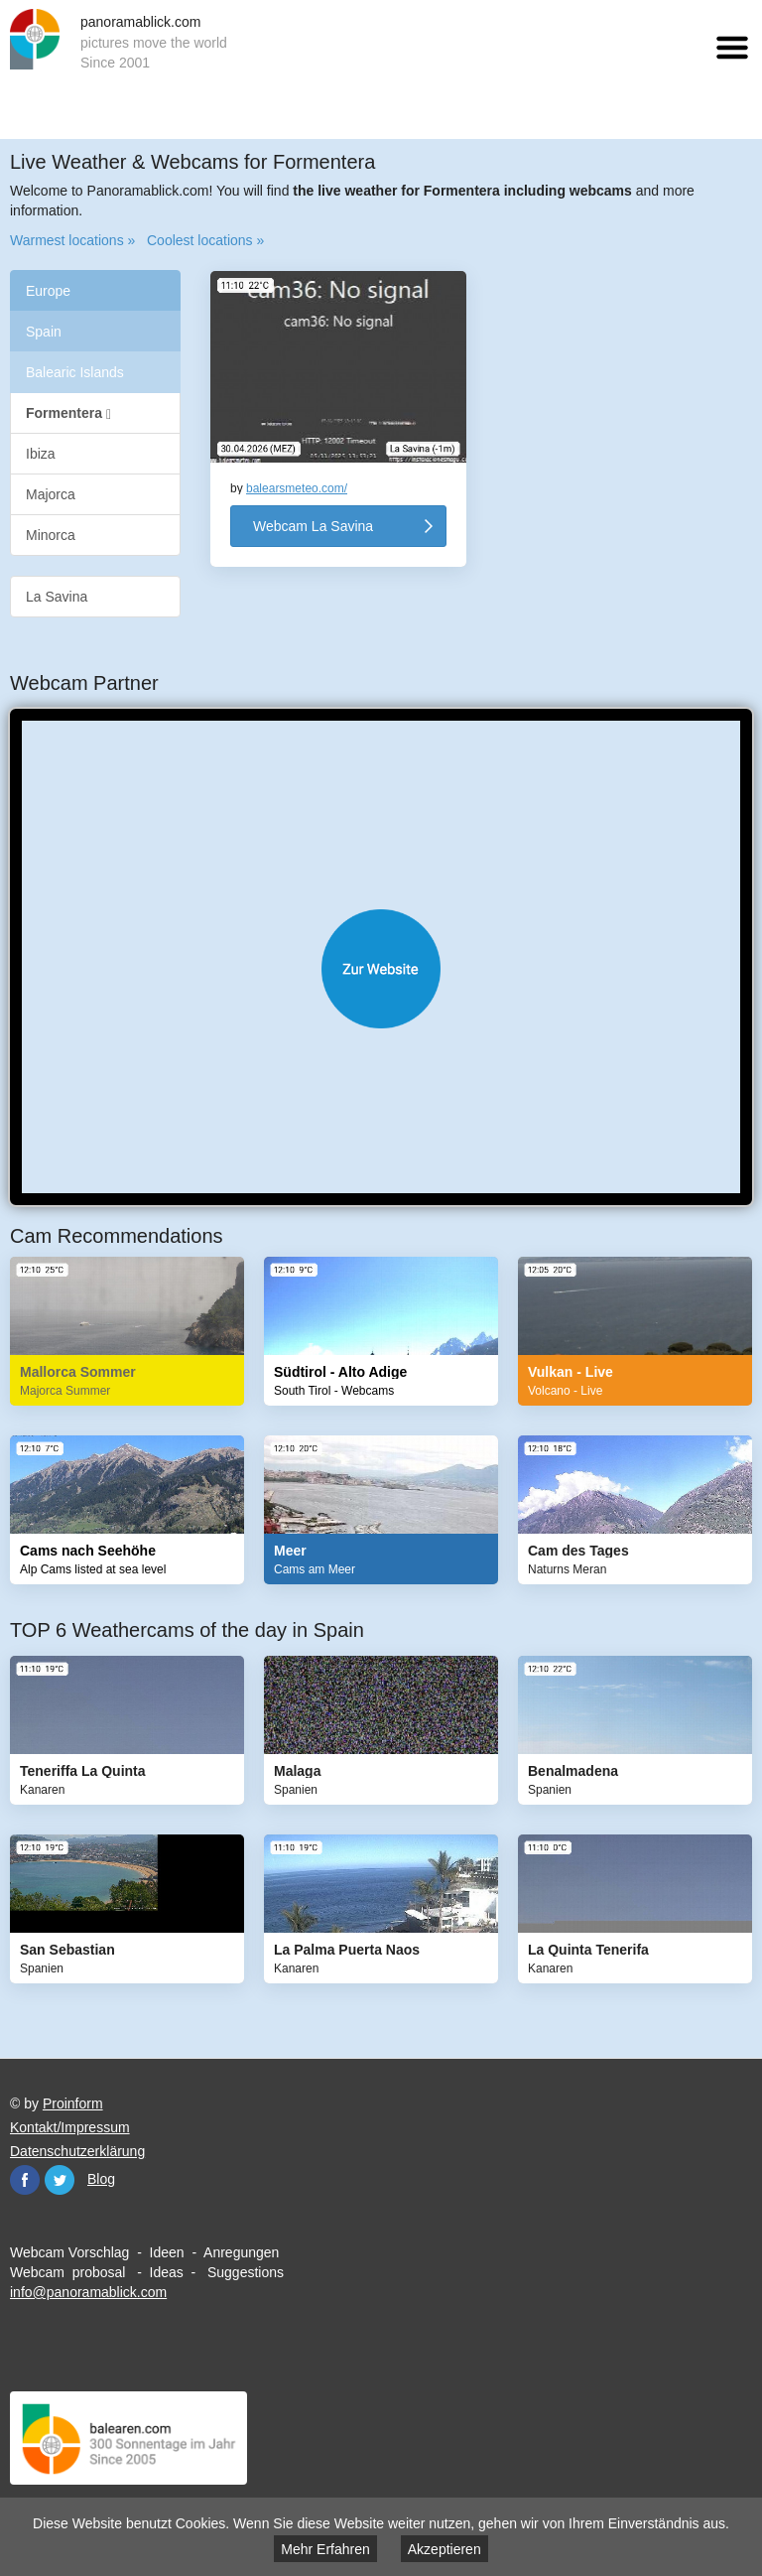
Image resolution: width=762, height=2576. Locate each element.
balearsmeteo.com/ (296, 488)
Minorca (50, 535)
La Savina (56, 597)
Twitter (59, 2180)
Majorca (50, 494)
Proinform (73, 2103)
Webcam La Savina (313, 526)
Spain (44, 331)
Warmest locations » (72, 240)
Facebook (25, 2180)
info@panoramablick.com (88, 2292)
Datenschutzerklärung (77, 2151)
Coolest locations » (205, 240)
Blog (101, 2179)
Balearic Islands (75, 372)
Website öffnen (381, 969)
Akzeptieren (444, 2549)
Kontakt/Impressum (70, 2127)
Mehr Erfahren (325, 2549)
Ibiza (41, 454)
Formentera (68, 413)
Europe (48, 291)
